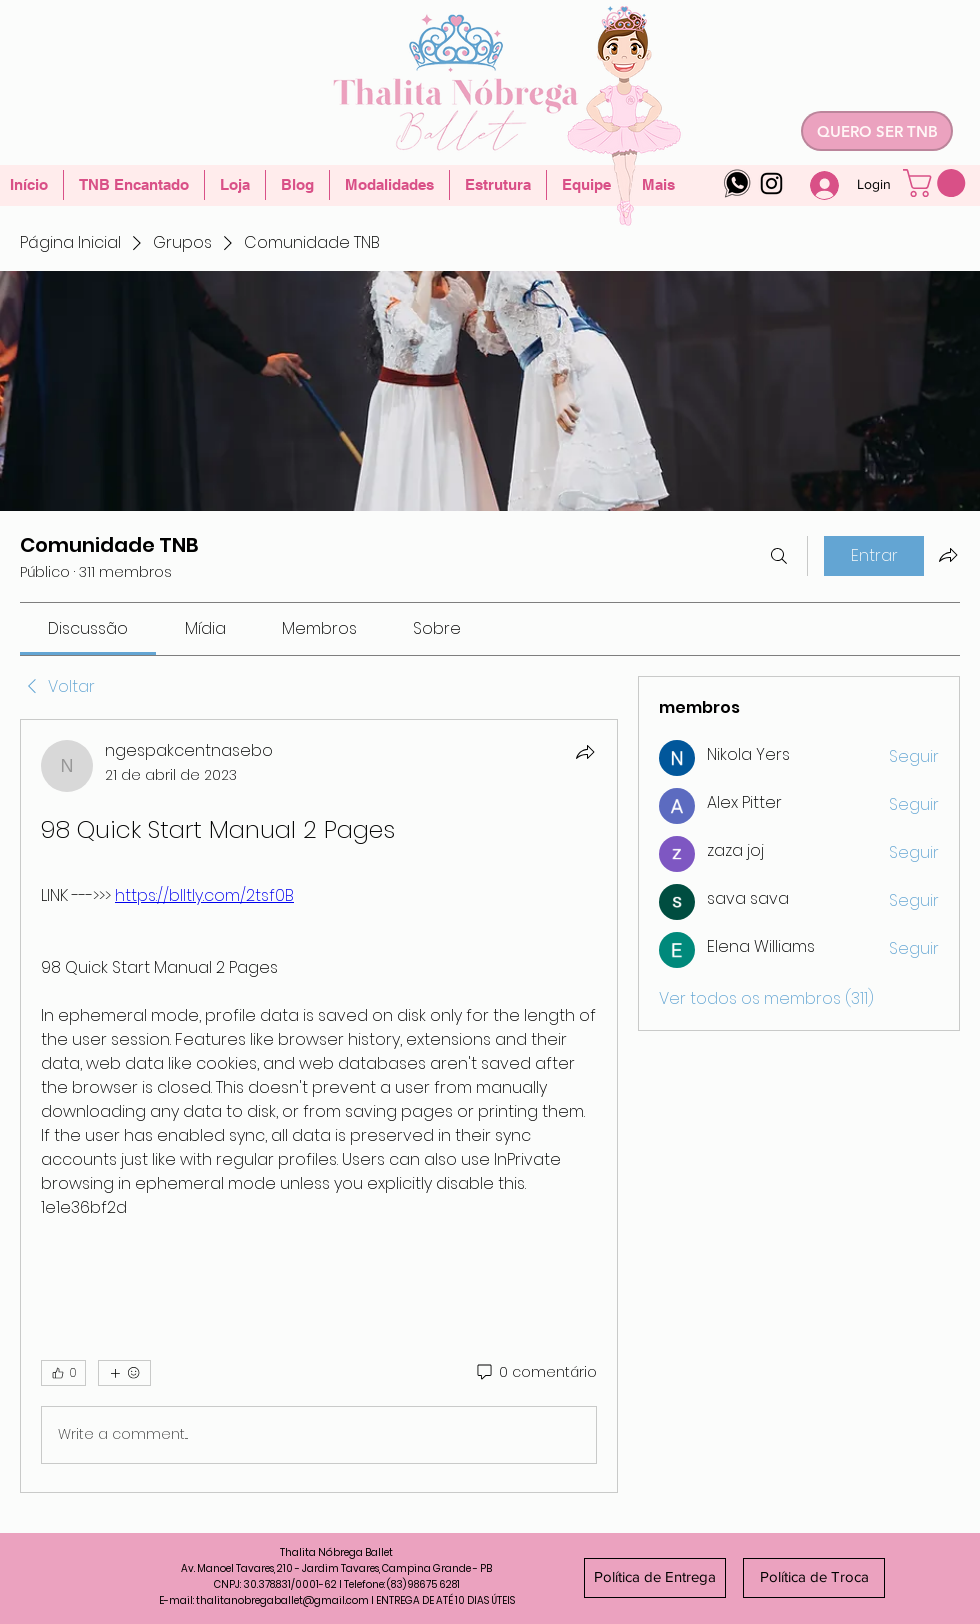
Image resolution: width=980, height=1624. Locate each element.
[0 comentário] (535, 1373)
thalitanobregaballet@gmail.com (282, 1600)
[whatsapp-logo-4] (737, 183)
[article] (319, 1106)
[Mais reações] (124, 1373)
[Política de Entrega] (655, 1578)
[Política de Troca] (814, 1578)
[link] (88, 628)
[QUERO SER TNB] (877, 131)
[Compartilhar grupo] (948, 555)
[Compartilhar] (585, 752)
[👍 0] (63, 1373)
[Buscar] (779, 556)
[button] (937, 183)
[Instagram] (771, 183)
